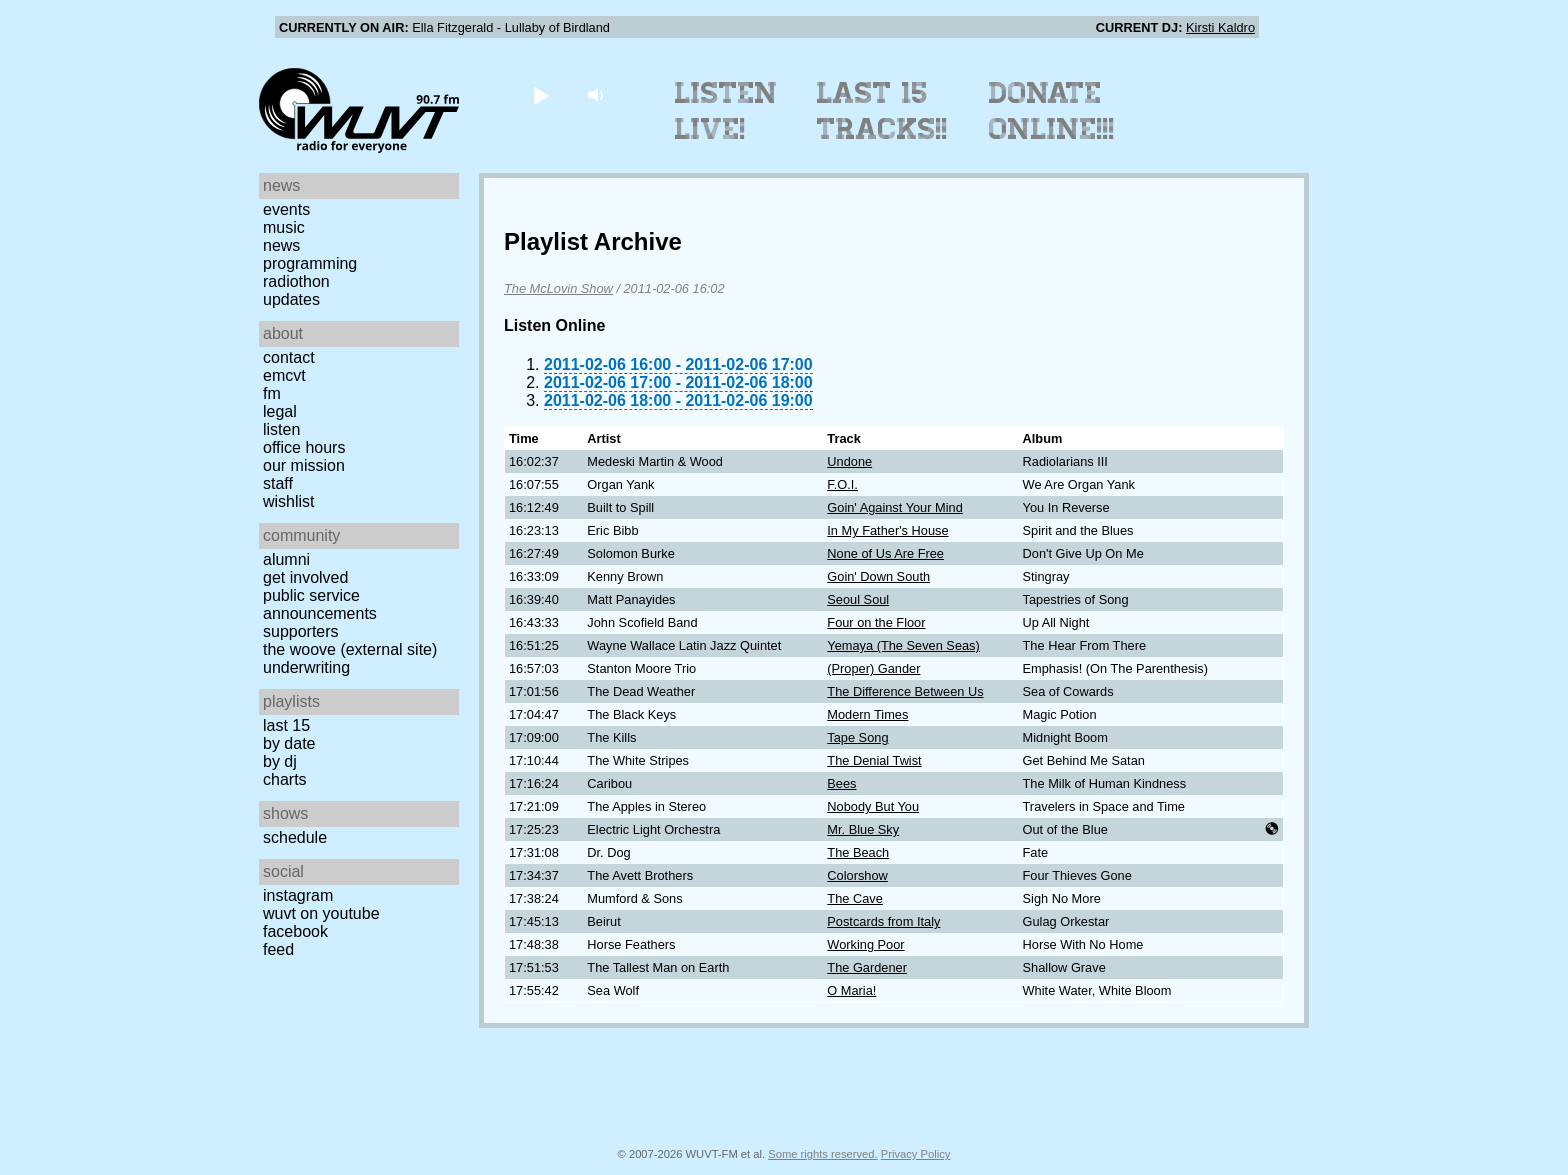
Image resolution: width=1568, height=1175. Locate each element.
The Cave (854, 898)
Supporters (301, 631)
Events (286, 209)
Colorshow (857, 875)
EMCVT (284, 375)
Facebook (295, 931)
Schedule (295, 837)
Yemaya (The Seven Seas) (903, 645)
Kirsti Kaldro (1220, 27)
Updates (291, 299)
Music (284, 227)
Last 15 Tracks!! (882, 111)
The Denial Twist (874, 760)
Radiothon (296, 281)
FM (272, 393)
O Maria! (851, 990)
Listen (281, 429)
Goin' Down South (878, 576)
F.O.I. (842, 484)
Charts (285, 779)
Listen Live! (726, 111)
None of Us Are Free (885, 553)
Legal (280, 411)
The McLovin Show (558, 288)
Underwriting (306, 667)
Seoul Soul (858, 599)
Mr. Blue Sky (863, 829)
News (281, 245)
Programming (310, 263)
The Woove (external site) (350, 649)
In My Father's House (887, 530)
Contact (289, 357)
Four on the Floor (876, 622)
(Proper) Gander (873, 668)
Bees (841, 783)
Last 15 (286, 725)
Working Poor (865, 944)
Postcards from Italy (883, 921)
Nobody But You (873, 806)
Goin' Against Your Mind (894, 507)
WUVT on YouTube (321, 913)
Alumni (286, 559)
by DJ (280, 761)
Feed (278, 949)
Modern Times (867, 714)
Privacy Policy (916, 1154)
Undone (849, 461)
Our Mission (304, 465)
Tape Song (857, 737)
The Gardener (867, 967)
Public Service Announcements (320, 604)
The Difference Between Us (905, 691)
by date (289, 743)
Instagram (298, 895)
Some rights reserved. (822, 1154)
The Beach (858, 852)
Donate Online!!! (1052, 111)
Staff (278, 483)
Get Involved (305, 577)
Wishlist (289, 501)
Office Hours (304, 447)
